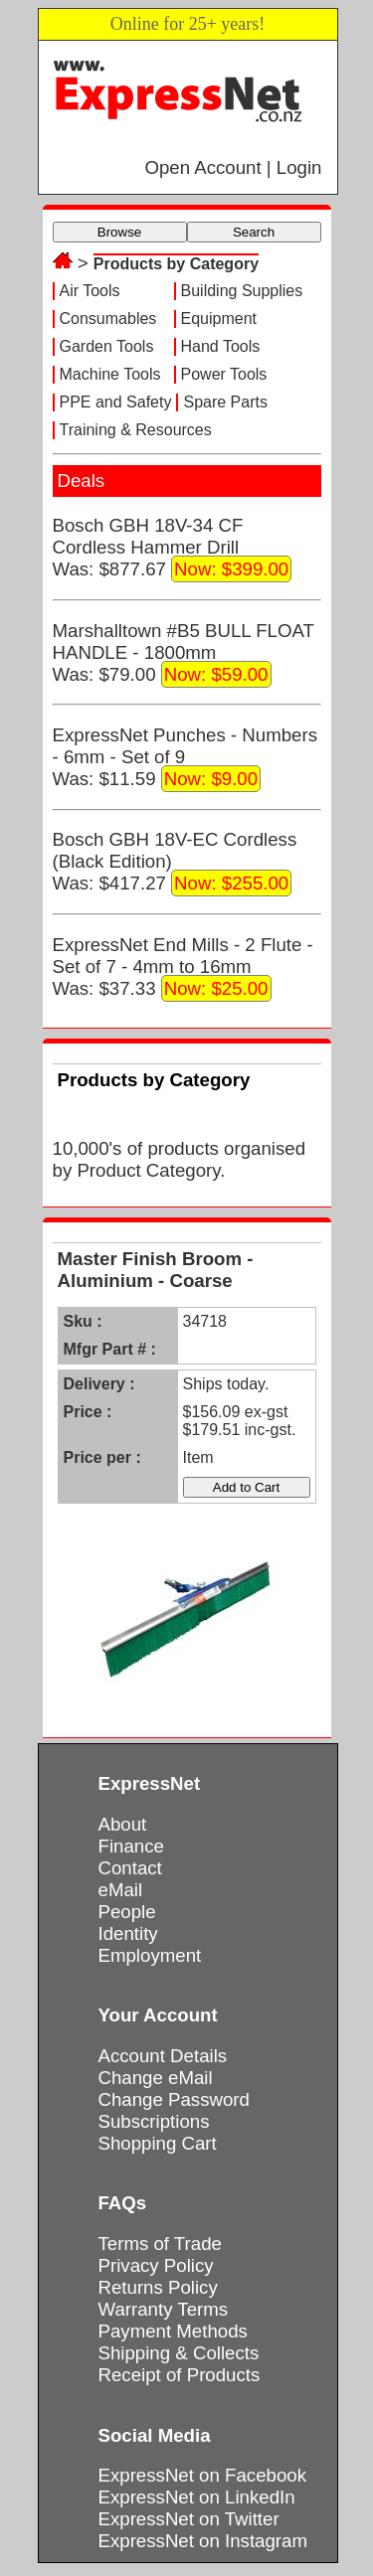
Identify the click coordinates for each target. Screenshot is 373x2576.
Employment (150, 1955)
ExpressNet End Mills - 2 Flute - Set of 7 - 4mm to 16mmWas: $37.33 (183, 968)
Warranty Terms (163, 2309)
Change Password (174, 2099)
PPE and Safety (116, 402)
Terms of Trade (160, 2243)
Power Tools (224, 374)
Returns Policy (158, 2287)
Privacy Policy (156, 2265)
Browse (119, 232)
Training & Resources (136, 429)
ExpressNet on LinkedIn (196, 2497)
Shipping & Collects (179, 2352)
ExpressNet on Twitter (189, 2518)
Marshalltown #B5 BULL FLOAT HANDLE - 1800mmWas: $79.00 (183, 654)
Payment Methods (173, 2331)
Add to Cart (246, 1487)
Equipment (219, 318)
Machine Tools (110, 374)
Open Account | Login (232, 167)
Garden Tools (107, 346)
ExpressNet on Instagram (203, 2540)
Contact (130, 1867)
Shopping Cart (157, 2143)
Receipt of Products (179, 2374)
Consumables (108, 318)
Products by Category (176, 263)
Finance (131, 1846)
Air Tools (90, 290)
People (127, 1911)
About (122, 1824)
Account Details (163, 2055)
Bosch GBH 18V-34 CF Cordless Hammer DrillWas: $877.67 (172, 548)
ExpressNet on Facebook (202, 2475)
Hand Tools (221, 346)
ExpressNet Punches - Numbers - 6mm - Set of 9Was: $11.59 (185, 758)
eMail (120, 1889)
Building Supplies (242, 290)
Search (254, 232)
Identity (128, 1933)
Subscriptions (154, 2121)
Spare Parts (225, 402)
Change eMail (155, 2077)
